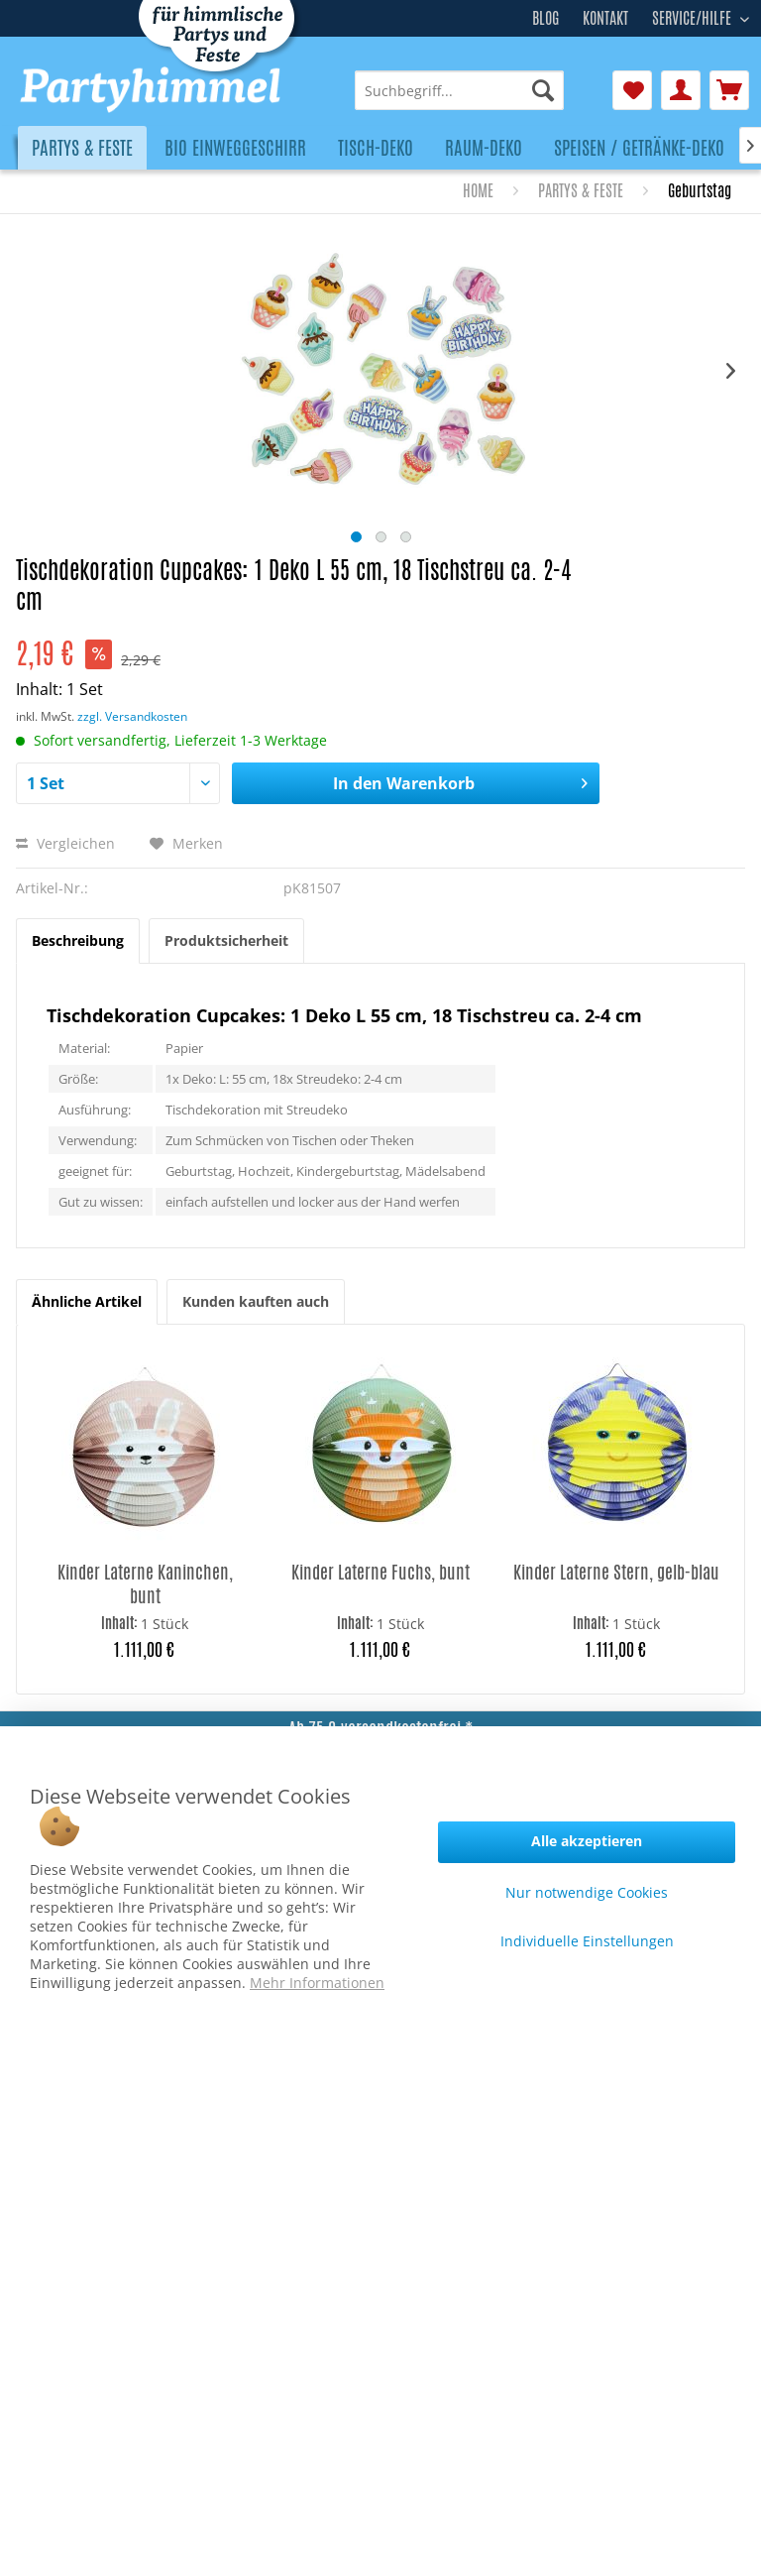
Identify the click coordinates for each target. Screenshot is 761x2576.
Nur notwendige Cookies (586, 1892)
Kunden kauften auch (255, 1301)
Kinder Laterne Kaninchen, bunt (145, 1583)
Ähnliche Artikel (87, 1301)
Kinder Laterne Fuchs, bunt (380, 1572)
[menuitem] (459, 90)
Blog (545, 18)
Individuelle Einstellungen (587, 1941)
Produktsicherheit (226, 940)
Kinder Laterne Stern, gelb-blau (616, 1572)
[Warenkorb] (729, 90)
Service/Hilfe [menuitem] (693, 16)
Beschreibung (78, 940)
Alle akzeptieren (586, 1840)
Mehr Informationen (317, 1982)
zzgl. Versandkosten (132, 716)
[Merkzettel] (632, 90)
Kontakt (605, 18)
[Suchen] (543, 90)
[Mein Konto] (681, 90)
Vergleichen (65, 843)
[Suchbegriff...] (459, 90)
